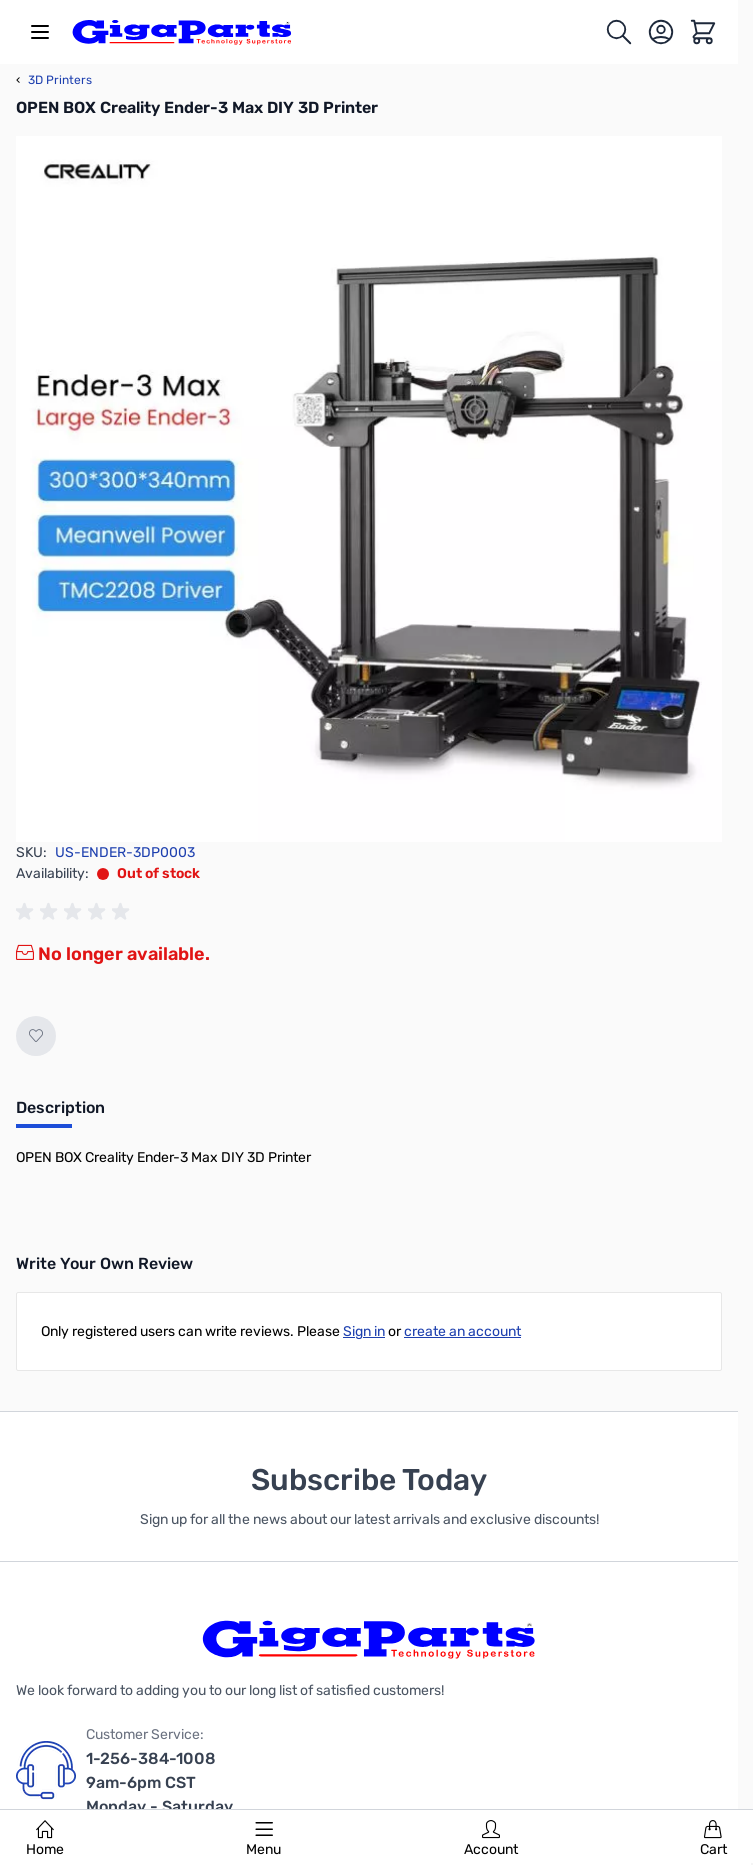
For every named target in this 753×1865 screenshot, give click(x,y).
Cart (713, 1839)
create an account (462, 1331)
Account (491, 1839)
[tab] (60, 1114)
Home (45, 1839)
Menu (263, 1839)
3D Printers (54, 80)
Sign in (364, 1331)
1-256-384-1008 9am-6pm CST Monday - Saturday (159, 1782)
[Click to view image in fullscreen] (369, 489)
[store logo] (182, 32)
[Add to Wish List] (36, 1036)
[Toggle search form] (619, 32)
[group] (76, 912)
